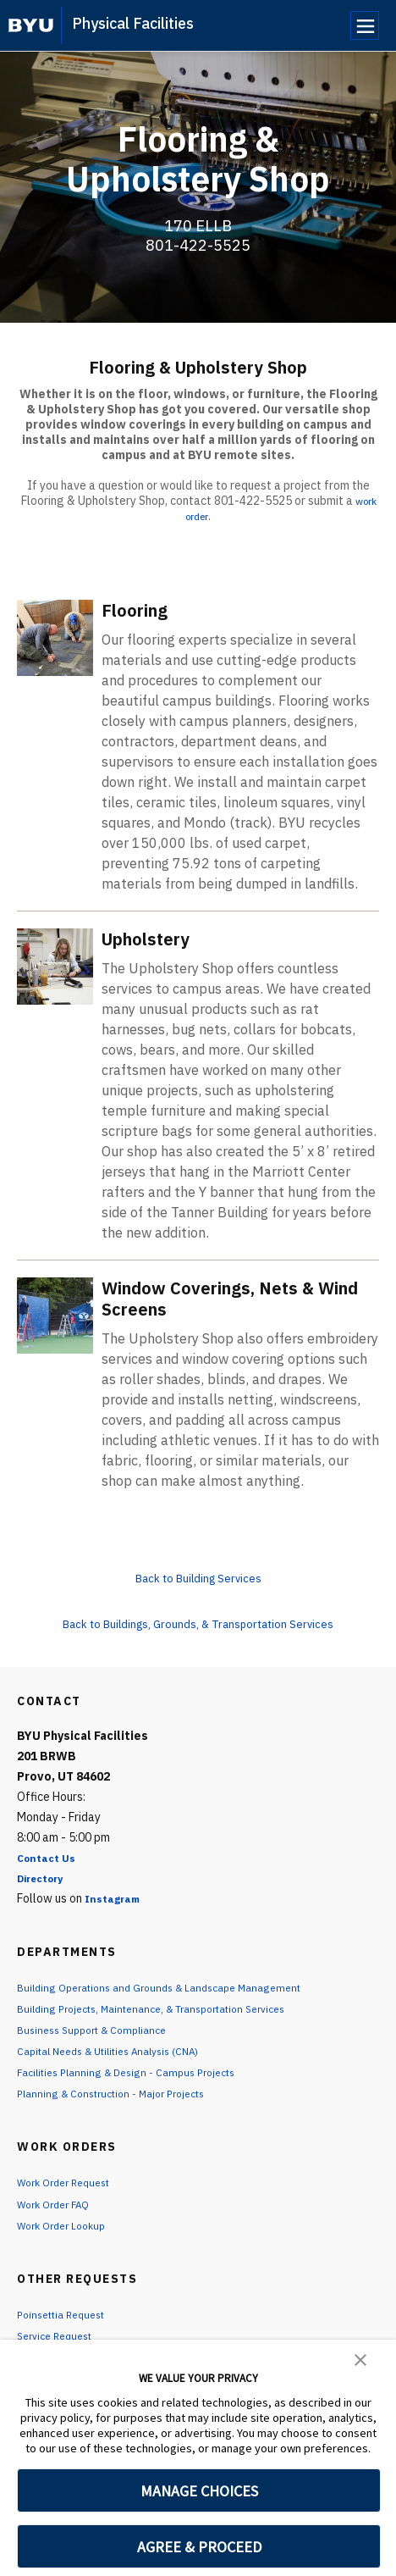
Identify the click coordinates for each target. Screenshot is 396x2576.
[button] (360, 2358)
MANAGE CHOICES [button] (199, 2491)
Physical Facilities (133, 23)
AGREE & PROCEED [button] (199, 2547)
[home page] (31, 25)
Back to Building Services (198, 1577)
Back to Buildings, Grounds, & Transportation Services (198, 1623)
